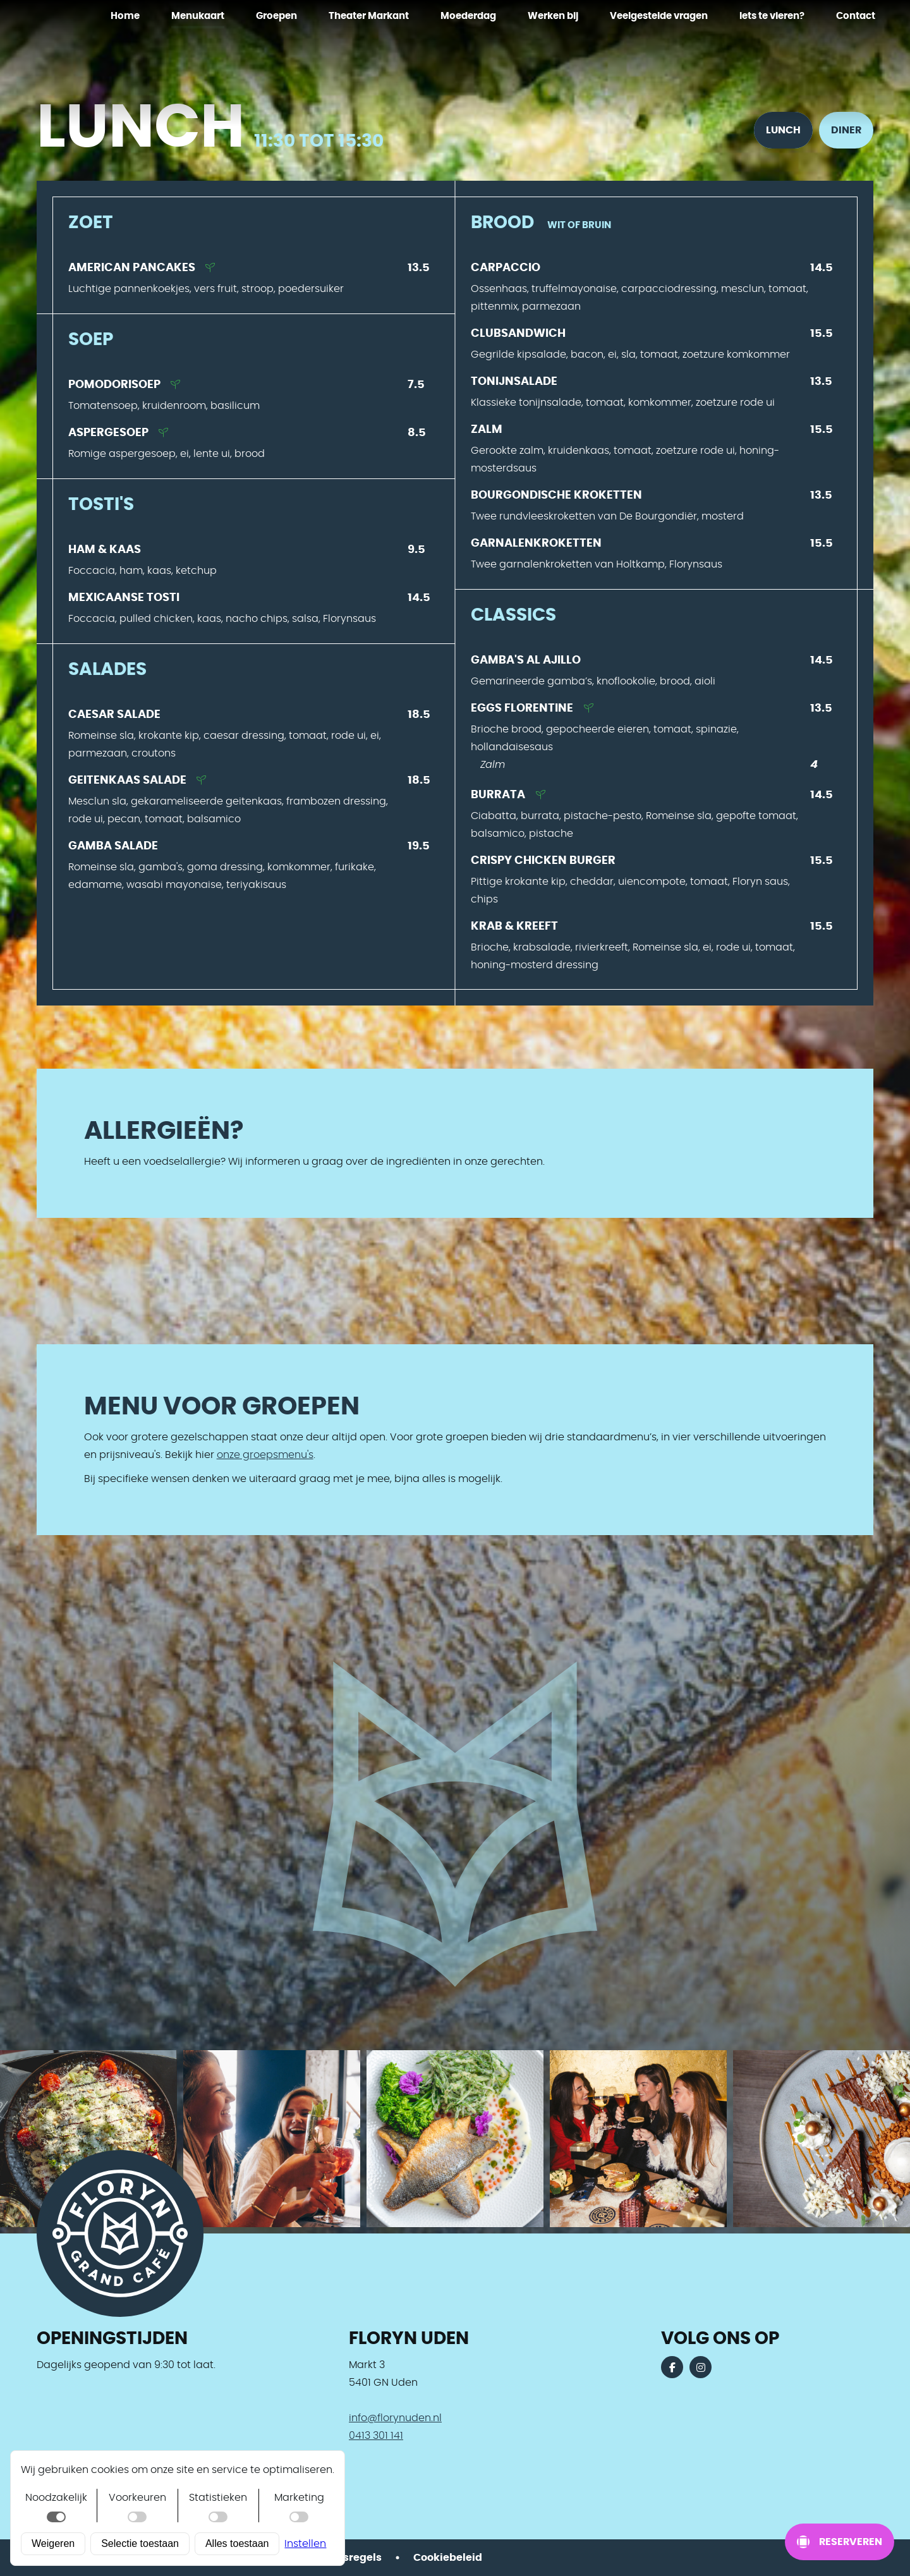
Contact (855, 16)
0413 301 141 (376, 2436)
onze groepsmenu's (265, 1455)
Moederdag (468, 16)
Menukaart (197, 16)
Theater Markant (369, 16)
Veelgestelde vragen (659, 16)
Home (125, 16)
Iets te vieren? (771, 16)
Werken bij (553, 16)
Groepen (276, 16)
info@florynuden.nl (395, 2418)
